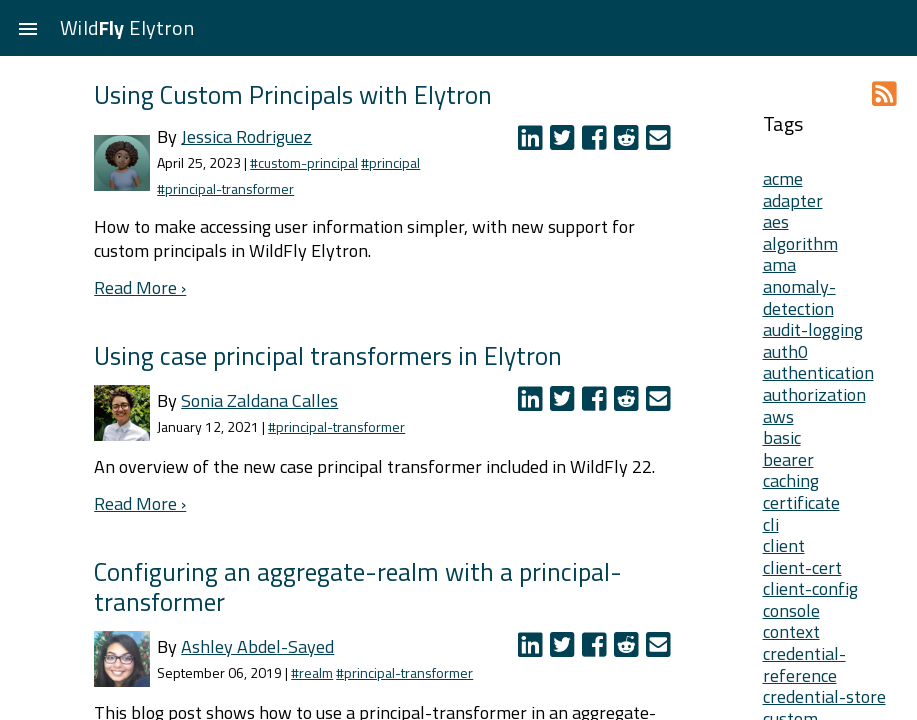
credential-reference (804, 664)
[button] (28, 28)
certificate (801, 502)
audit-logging (813, 329)
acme (783, 178)
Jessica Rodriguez (246, 136)
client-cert (802, 567)
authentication (818, 372)
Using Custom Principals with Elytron (293, 94)
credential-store (824, 696)
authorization (814, 394)
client (784, 545)
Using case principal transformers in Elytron (328, 355)
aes (776, 221)
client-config (810, 588)
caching (791, 480)
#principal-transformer (225, 188)
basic (782, 437)
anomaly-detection (799, 297)
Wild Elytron (127, 27)
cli (771, 524)
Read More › (140, 287)
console (791, 610)
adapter (793, 200)
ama (779, 264)
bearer (788, 459)
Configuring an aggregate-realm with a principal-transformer (358, 586)
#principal (390, 162)
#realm (312, 672)
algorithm (800, 243)
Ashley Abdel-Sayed (257, 646)
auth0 (785, 351)
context (791, 631)
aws (778, 416)
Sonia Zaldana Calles (259, 400)
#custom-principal (304, 162)
